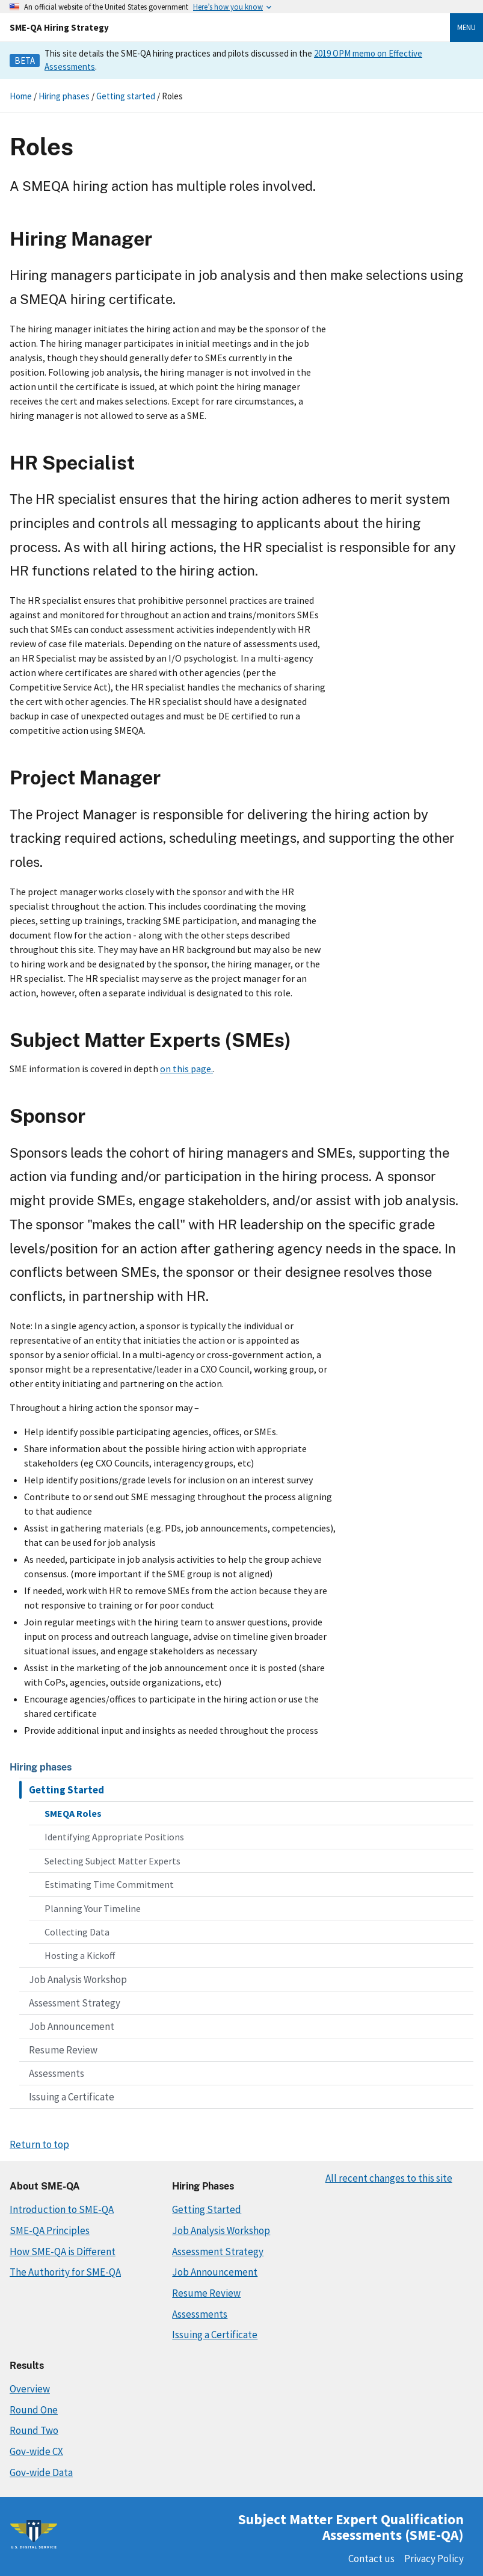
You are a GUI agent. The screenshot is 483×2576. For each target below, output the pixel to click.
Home (21, 96)
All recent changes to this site (388, 2178)
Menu (466, 27)
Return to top (39, 2144)
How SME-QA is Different (62, 2251)
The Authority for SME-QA (65, 2272)
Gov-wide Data (41, 2472)
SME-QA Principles (50, 2230)
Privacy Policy (434, 2558)
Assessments (56, 2073)
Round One (34, 2409)
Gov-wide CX (36, 2451)
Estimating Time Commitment (109, 1884)
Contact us (371, 2558)
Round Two (34, 2430)
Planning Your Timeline (93, 1908)
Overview (30, 2388)
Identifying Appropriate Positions (114, 1837)
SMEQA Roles (73, 1813)
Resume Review (63, 2049)
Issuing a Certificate (71, 2096)
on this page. (186, 1069)
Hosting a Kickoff (80, 1955)
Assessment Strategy (74, 2003)
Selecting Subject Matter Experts (112, 1861)
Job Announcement (71, 2026)
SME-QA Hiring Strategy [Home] (59, 27)
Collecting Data (77, 1932)
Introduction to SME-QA (62, 2209)
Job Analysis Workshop (78, 1979)
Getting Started (66, 1789)
